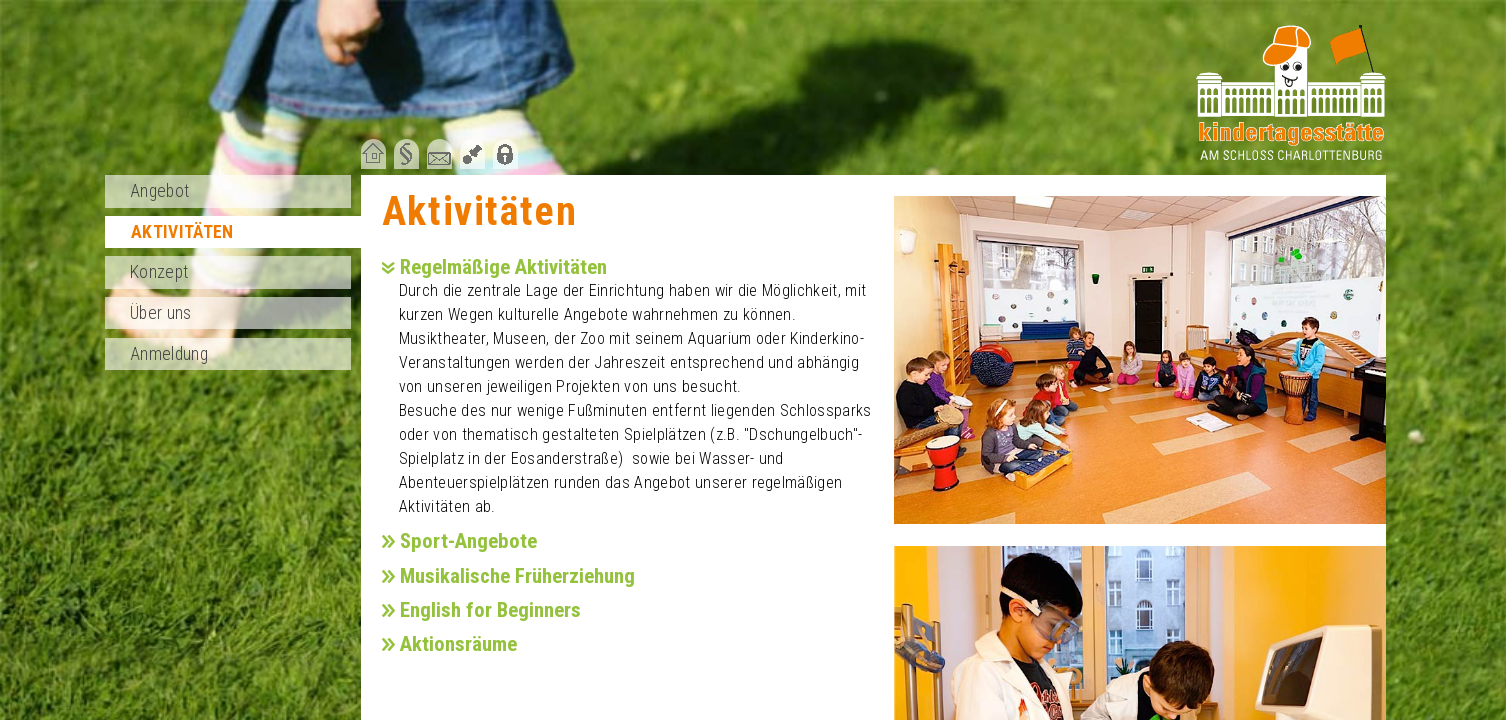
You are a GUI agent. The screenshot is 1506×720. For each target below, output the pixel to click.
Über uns (161, 313)
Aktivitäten (182, 232)
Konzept (159, 272)
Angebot (159, 191)
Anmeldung (169, 354)
